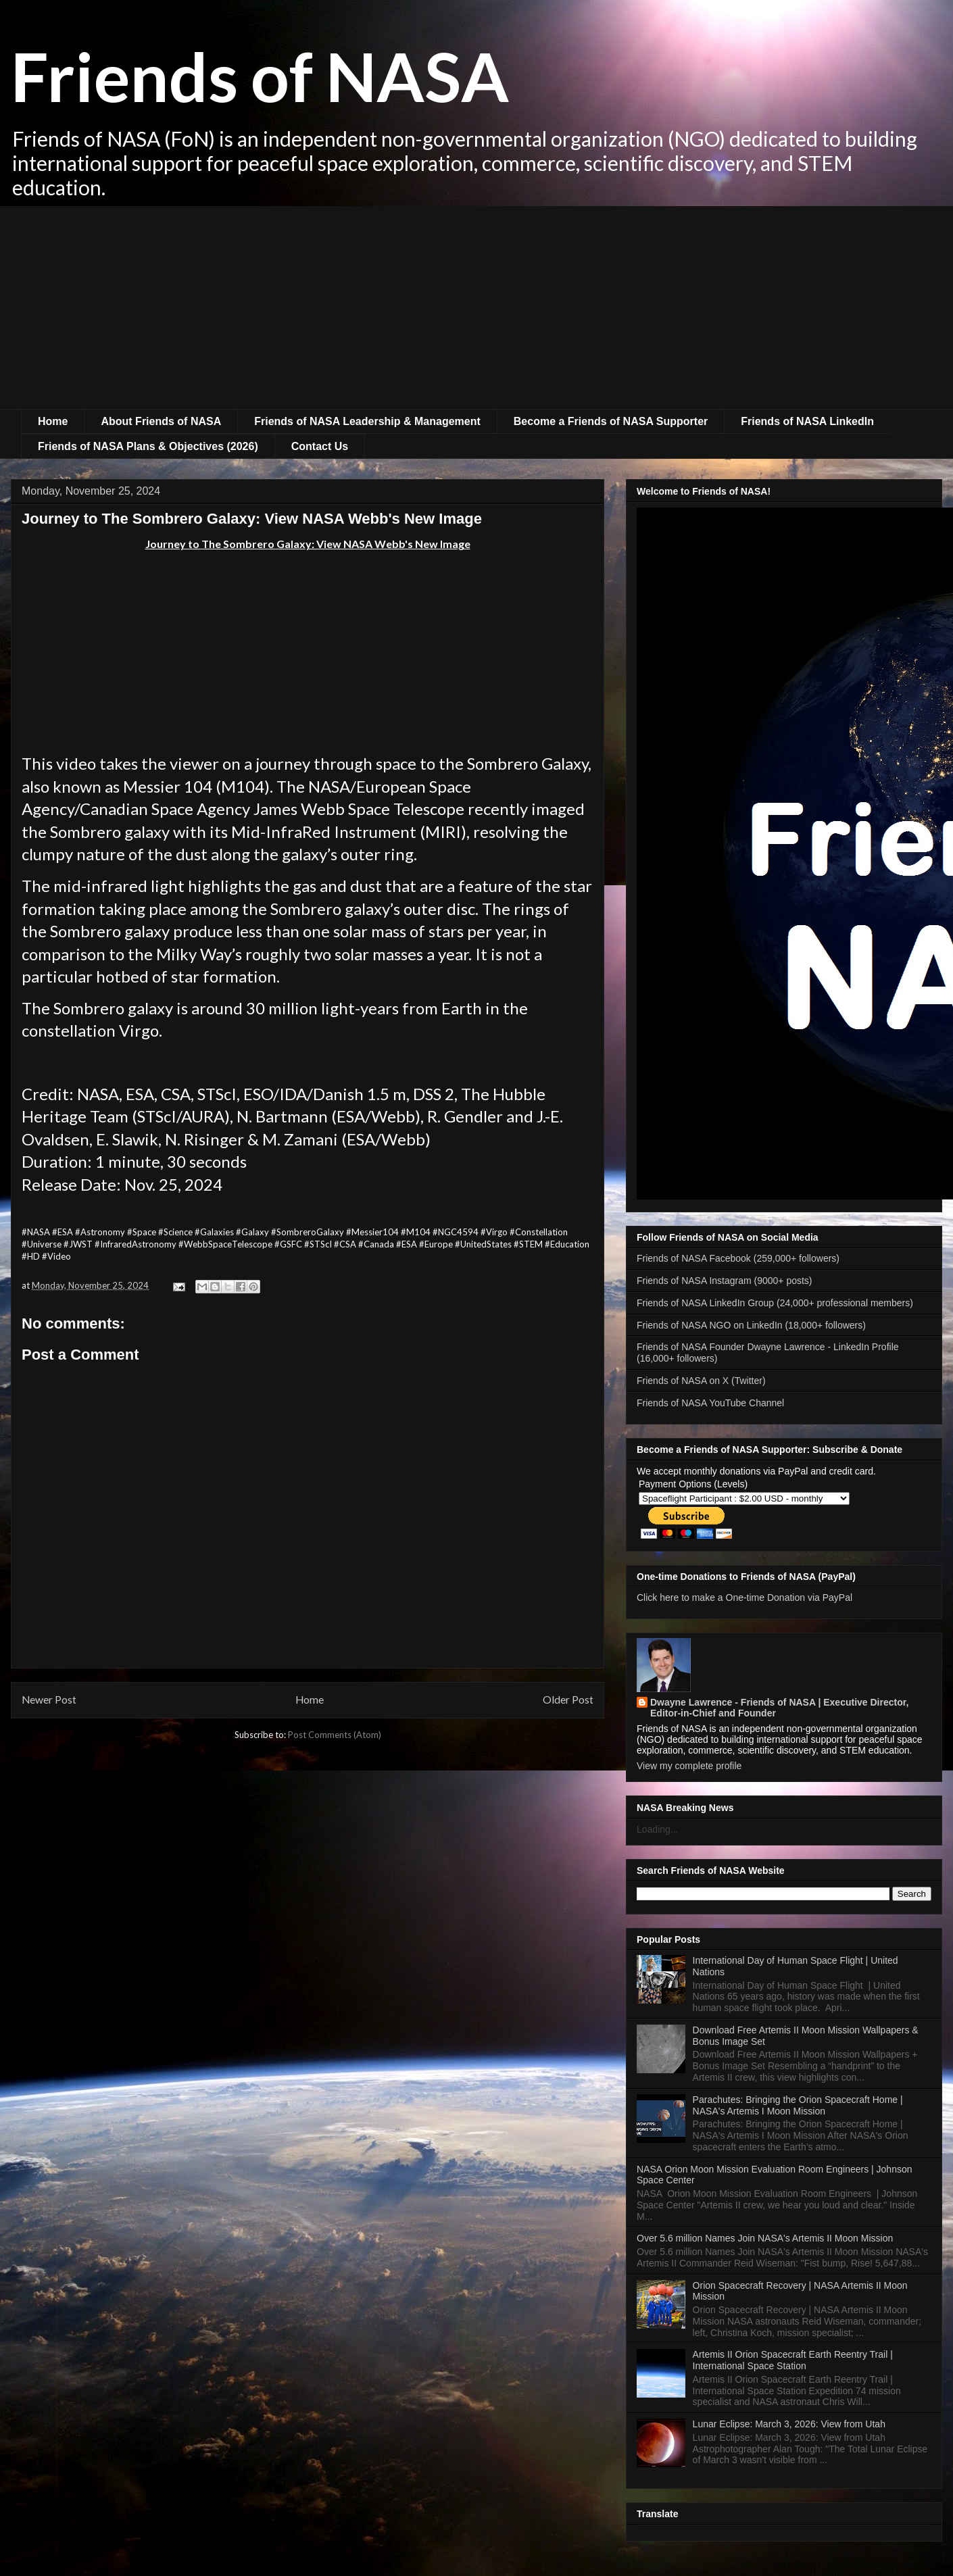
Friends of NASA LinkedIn (807, 421)
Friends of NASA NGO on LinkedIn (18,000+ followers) (751, 1325)
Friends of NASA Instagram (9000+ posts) (724, 1280)
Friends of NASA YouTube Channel (710, 1402)
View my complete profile (689, 1765)
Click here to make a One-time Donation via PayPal (744, 1597)
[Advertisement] (476, 307)
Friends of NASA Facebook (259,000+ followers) (738, 1258)
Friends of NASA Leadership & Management (367, 421)
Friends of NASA (260, 75)
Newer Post (49, 1699)
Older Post (568, 1699)
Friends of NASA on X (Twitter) (701, 1380)
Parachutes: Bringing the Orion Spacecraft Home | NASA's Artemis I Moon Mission (798, 2105)
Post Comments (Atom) (334, 1734)
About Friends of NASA (161, 421)
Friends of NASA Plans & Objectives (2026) (148, 446)
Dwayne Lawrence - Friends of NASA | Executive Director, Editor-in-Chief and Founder (779, 1707)
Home (53, 421)
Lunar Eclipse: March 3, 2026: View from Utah (789, 2424)
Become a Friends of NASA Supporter (611, 421)
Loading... (658, 1829)
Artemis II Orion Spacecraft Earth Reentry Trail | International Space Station (793, 2360)
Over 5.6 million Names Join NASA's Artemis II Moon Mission (765, 2238)
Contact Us (319, 446)
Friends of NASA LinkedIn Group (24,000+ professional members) (775, 1302)
